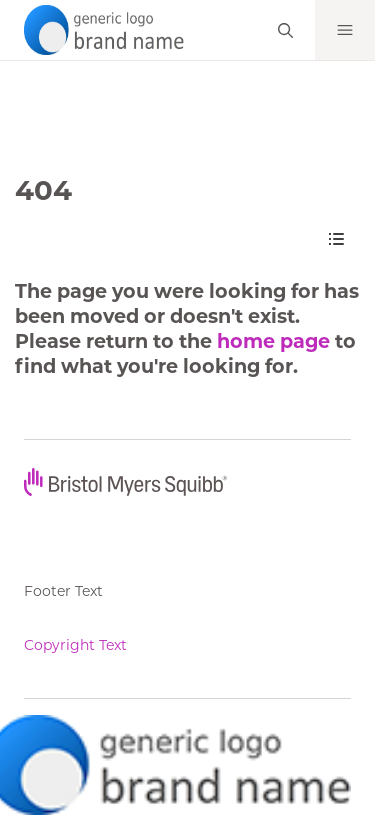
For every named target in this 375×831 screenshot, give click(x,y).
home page (273, 341)
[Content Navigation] (336, 239)
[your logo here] (100, 28)
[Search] (285, 30)
